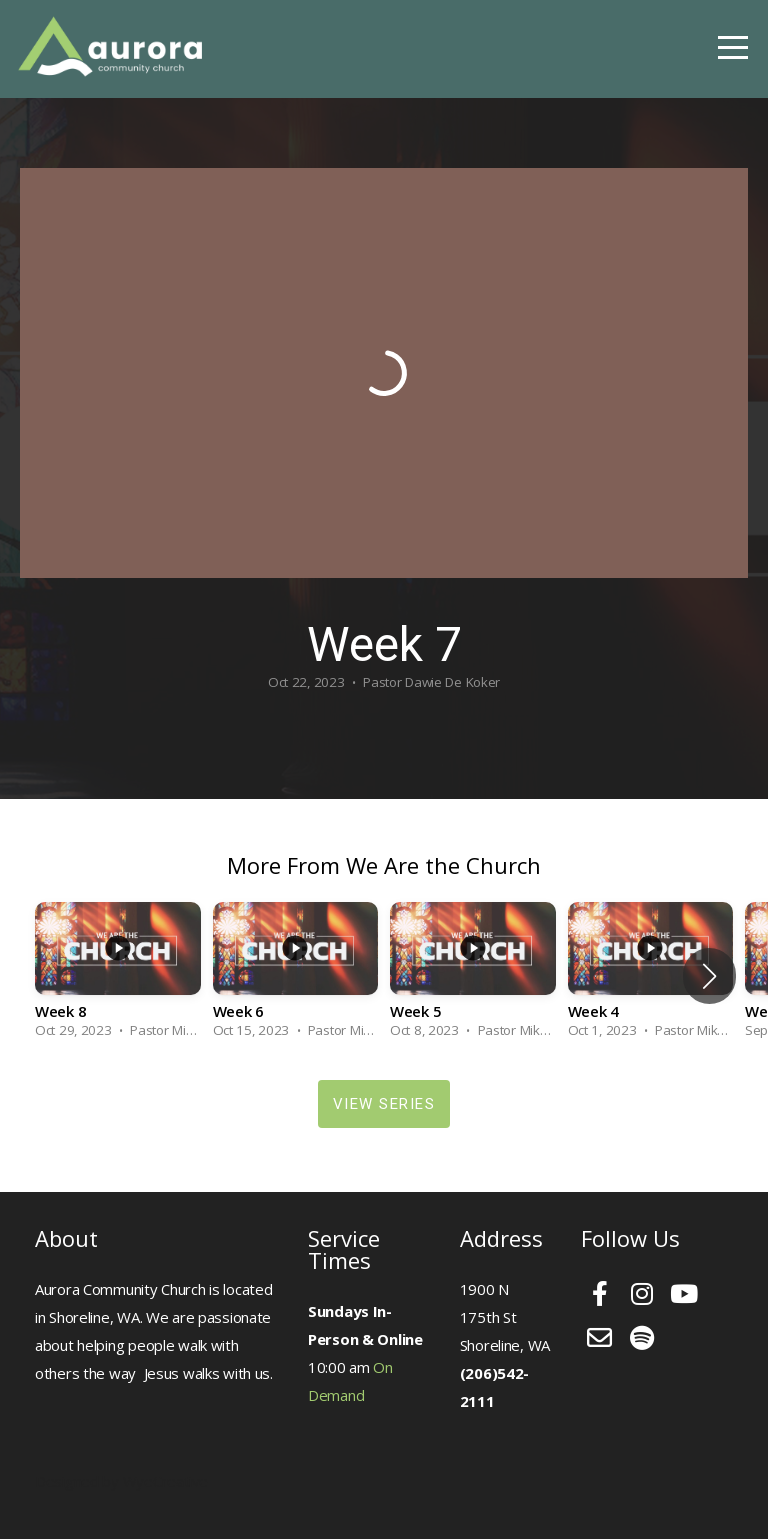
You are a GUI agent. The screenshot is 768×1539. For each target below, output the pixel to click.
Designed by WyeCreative (121, 1481)
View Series (384, 1104)
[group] (118, 976)
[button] (709, 976)
